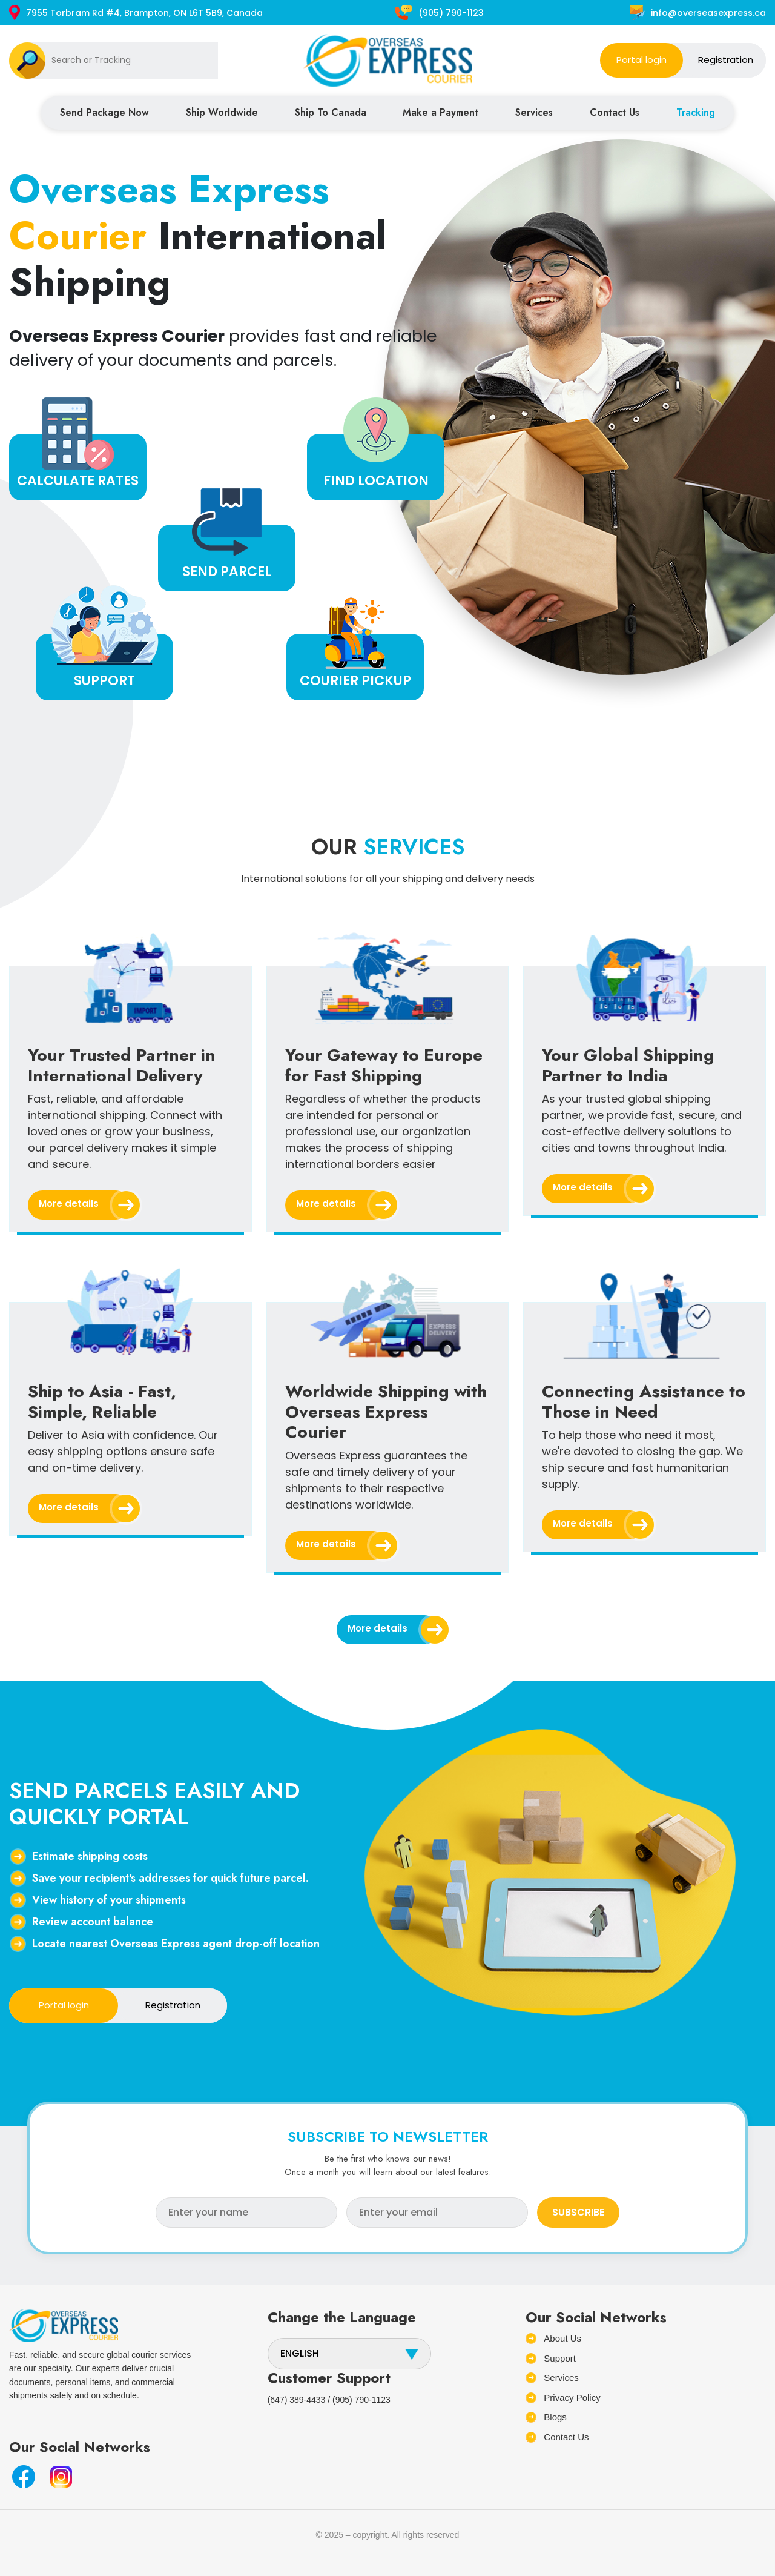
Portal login (641, 59)
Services (534, 112)
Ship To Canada (330, 112)
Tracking (695, 112)
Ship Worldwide (222, 112)
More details (84, 1205)
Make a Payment (440, 112)
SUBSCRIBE (578, 2212)
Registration (725, 59)
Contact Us (614, 112)
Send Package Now (104, 112)
